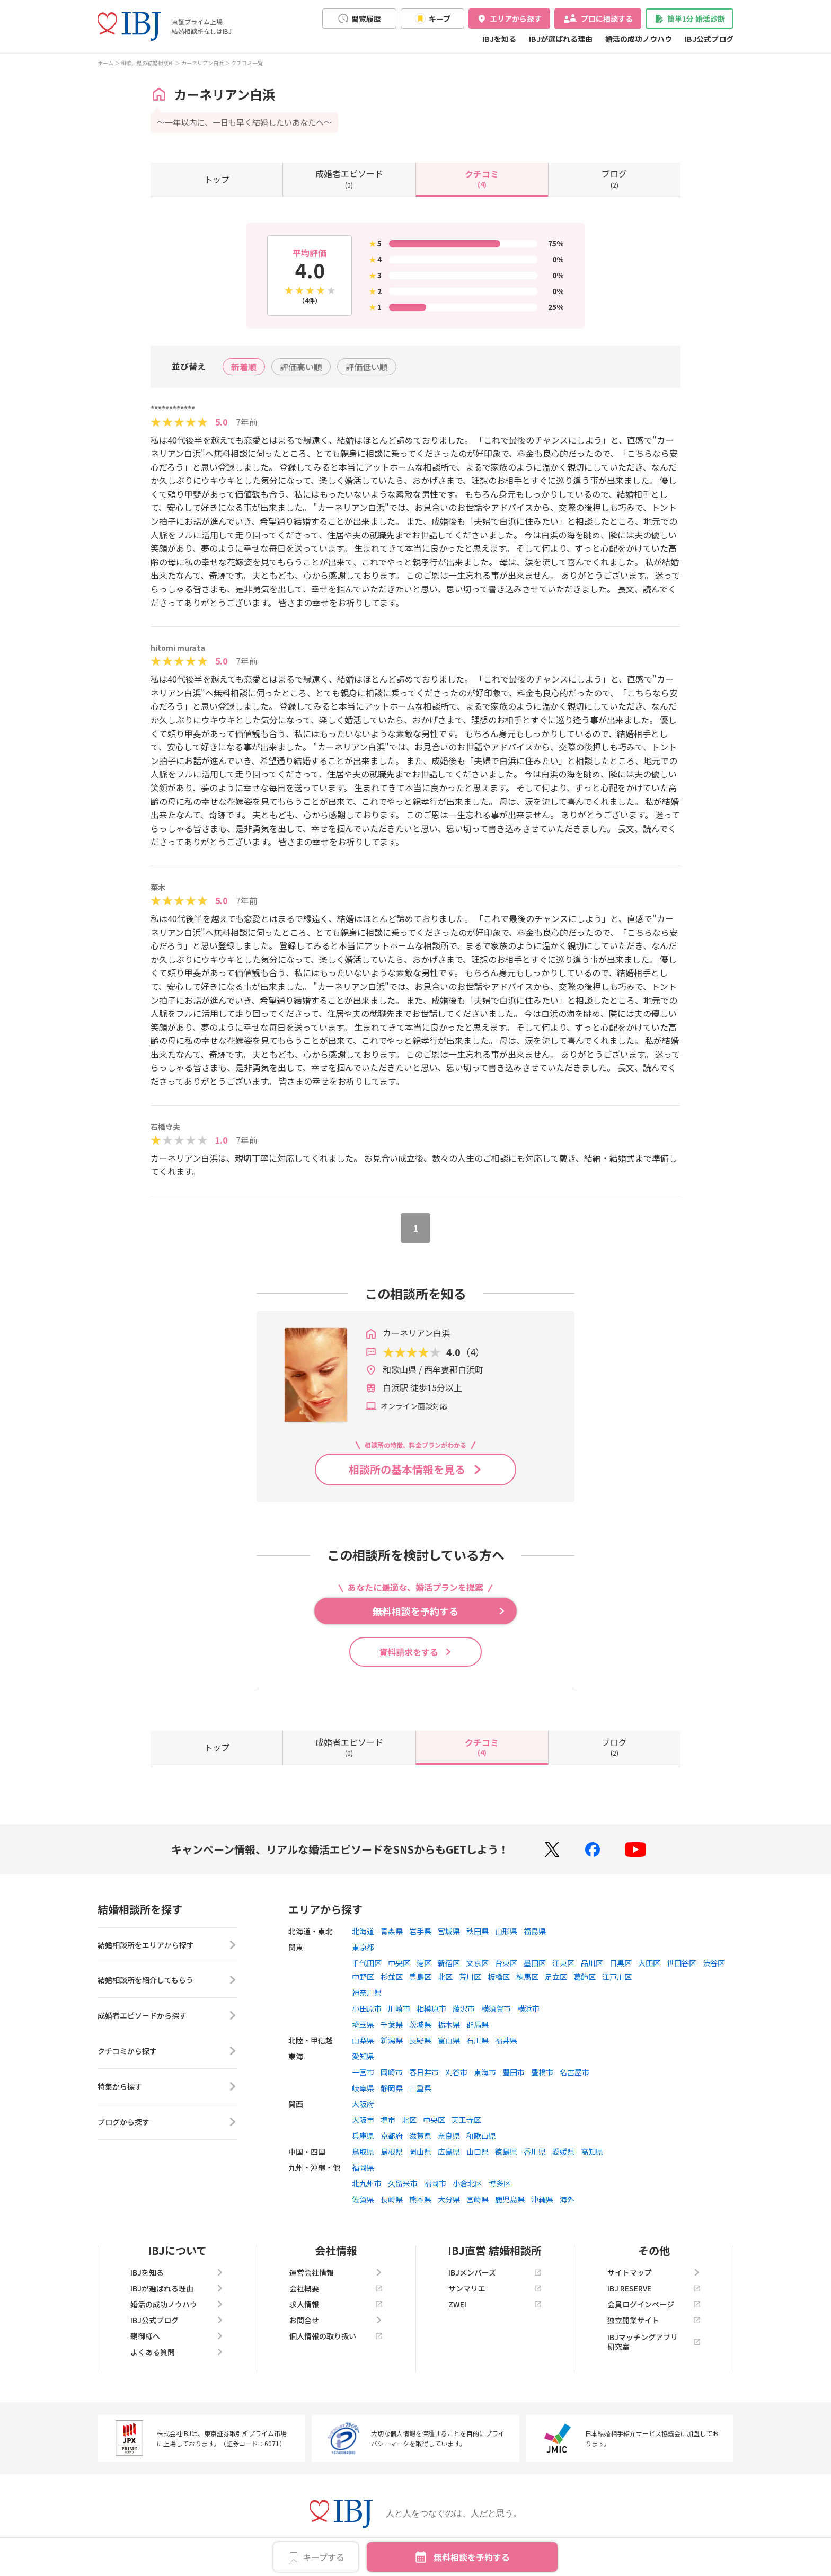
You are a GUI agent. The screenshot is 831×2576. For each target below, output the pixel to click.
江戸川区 (617, 1976)
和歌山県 (481, 2135)
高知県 (592, 2151)
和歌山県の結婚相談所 (147, 63)
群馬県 (477, 2024)
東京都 (363, 1947)
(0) (349, 178)
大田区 (649, 1963)
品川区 (592, 1963)
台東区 (506, 1963)
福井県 (506, 2040)
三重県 (420, 2088)
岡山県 (420, 2151)
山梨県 (363, 2040)
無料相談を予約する (472, 2557)
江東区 (563, 1963)
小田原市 (367, 2008)
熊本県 (420, 2199)
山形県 (506, 1931)
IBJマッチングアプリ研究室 (654, 2341)
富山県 (449, 2040)
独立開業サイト (654, 2320)
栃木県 (449, 2024)
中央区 (399, 1963)
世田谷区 (681, 1963)
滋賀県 (420, 2135)
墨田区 (535, 1963)
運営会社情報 (336, 2272)
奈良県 (449, 2135)
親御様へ (177, 2336)
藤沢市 (464, 2008)
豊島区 (420, 1976)
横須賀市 (496, 2008)
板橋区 (499, 1976)
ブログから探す (167, 2123)
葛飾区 (584, 1976)
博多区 (500, 2183)
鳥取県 (363, 2151)
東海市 (485, 2072)
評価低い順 (367, 366)
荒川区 (470, 1976)
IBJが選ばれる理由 (561, 38)
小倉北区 (467, 2183)
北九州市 (367, 2183)
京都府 (392, 2135)
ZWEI (495, 2304)
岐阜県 (363, 2088)
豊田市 (513, 2072)
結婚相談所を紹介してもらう (167, 1981)
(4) (482, 178)
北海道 (363, 1931)
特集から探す (167, 2087)
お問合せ (336, 2320)
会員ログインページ (654, 2304)
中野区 (363, 1976)
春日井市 (424, 2072)
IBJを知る (499, 38)
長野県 (420, 2040)
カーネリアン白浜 (202, 63)
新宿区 (449, 1963)
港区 (424, 1963)
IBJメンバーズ (495, 2272)
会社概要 (336, 2288)
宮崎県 (477, 2199)
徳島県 (506, 2151)
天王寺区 (466, 2119)
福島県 (535, 1931)
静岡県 (392, 2088)
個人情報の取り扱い (336, 2336)
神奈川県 (367, 1992)
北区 (445, 1976)
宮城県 (449, 1931)
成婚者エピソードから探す (167, 2016)
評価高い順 (301, 366)
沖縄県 (542, 2199)
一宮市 (363, 2072)
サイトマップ (654, 2272)
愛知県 (363, 2056)
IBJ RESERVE (654, 2288)
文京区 (477, 1963)
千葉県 (392, 2024)
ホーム (105, 63)
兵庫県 (363, 2135)
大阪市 (363, 2119)
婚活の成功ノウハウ (638, 38)
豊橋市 (542, 2072)
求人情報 (336, 2304)
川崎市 (399, 2008)
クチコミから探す (167, 2052)
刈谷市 (456, 2072)
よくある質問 (177, 2352)
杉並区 (392, 1976)
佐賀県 (363, 2199)
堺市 (388, 2119)
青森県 (392, 1931)
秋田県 (477, 1931)
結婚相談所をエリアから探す (167, 1945)
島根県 (392, 2151)
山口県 (477, 2151)
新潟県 (392, 2040)
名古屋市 (574, 2072)
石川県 (477, 2040)
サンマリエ (495, 2288)
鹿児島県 (510, 2199)
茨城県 (420, 2024)
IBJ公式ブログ (709, 38)
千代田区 (367, 1963)
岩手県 (420, 1931)
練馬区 (527, 1976)
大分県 (449, 2199)
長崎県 (392, 2199)
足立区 (556, 1976)
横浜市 (528, 2008)
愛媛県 (563, 2151)
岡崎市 (392, 2072)
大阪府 (363, 2104)
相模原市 (431, 2008)
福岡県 (363, 2167)
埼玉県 (363, 2024)
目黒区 (620, 1963)
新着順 (244, 366)
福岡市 (435, 2183)
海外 (567, 2199)
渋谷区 (714, 1963)
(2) (614, 178)
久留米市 (403, 2183)
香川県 (535, 2151)
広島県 (449, 2151)
